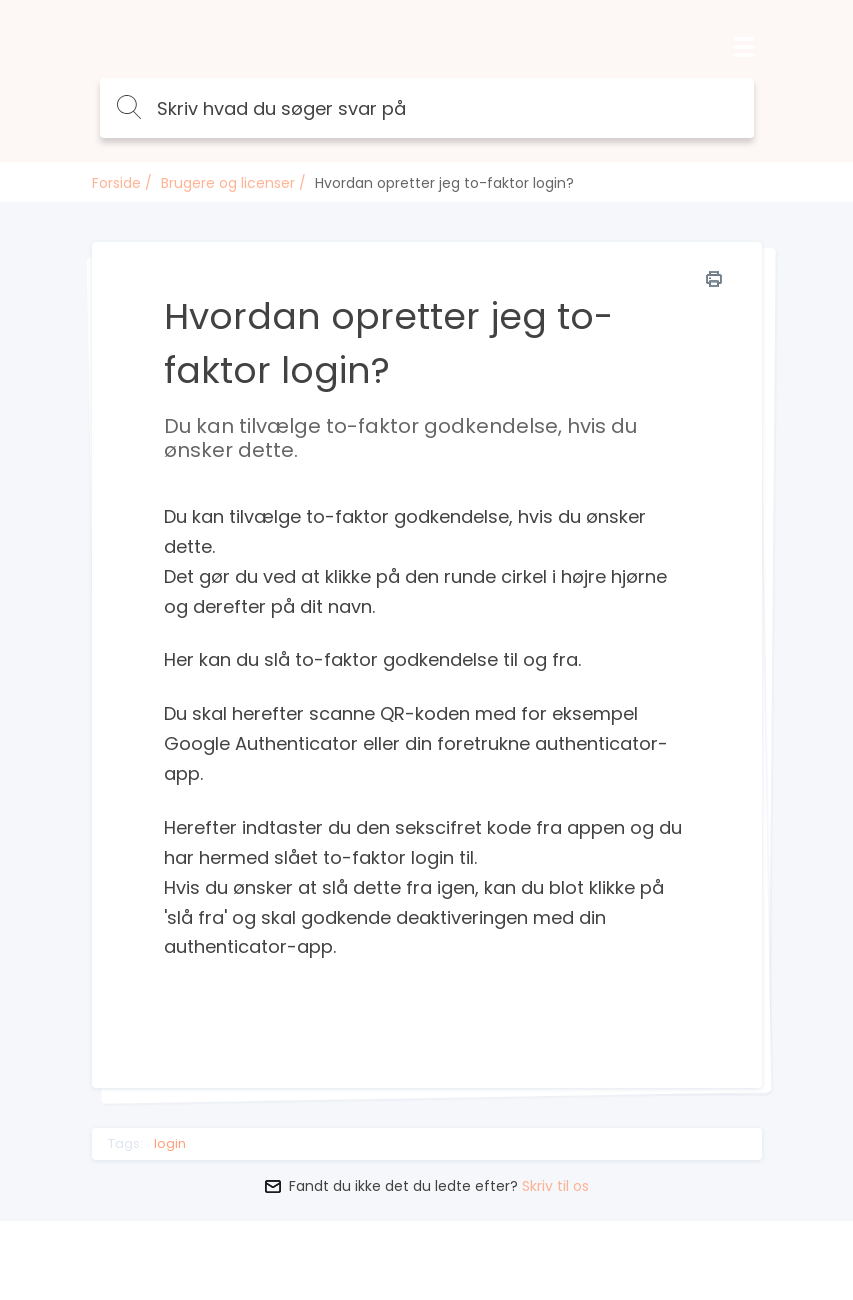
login (170, 1144)
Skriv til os (555, 1186)
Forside (116, 183)
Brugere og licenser (228, 183)
